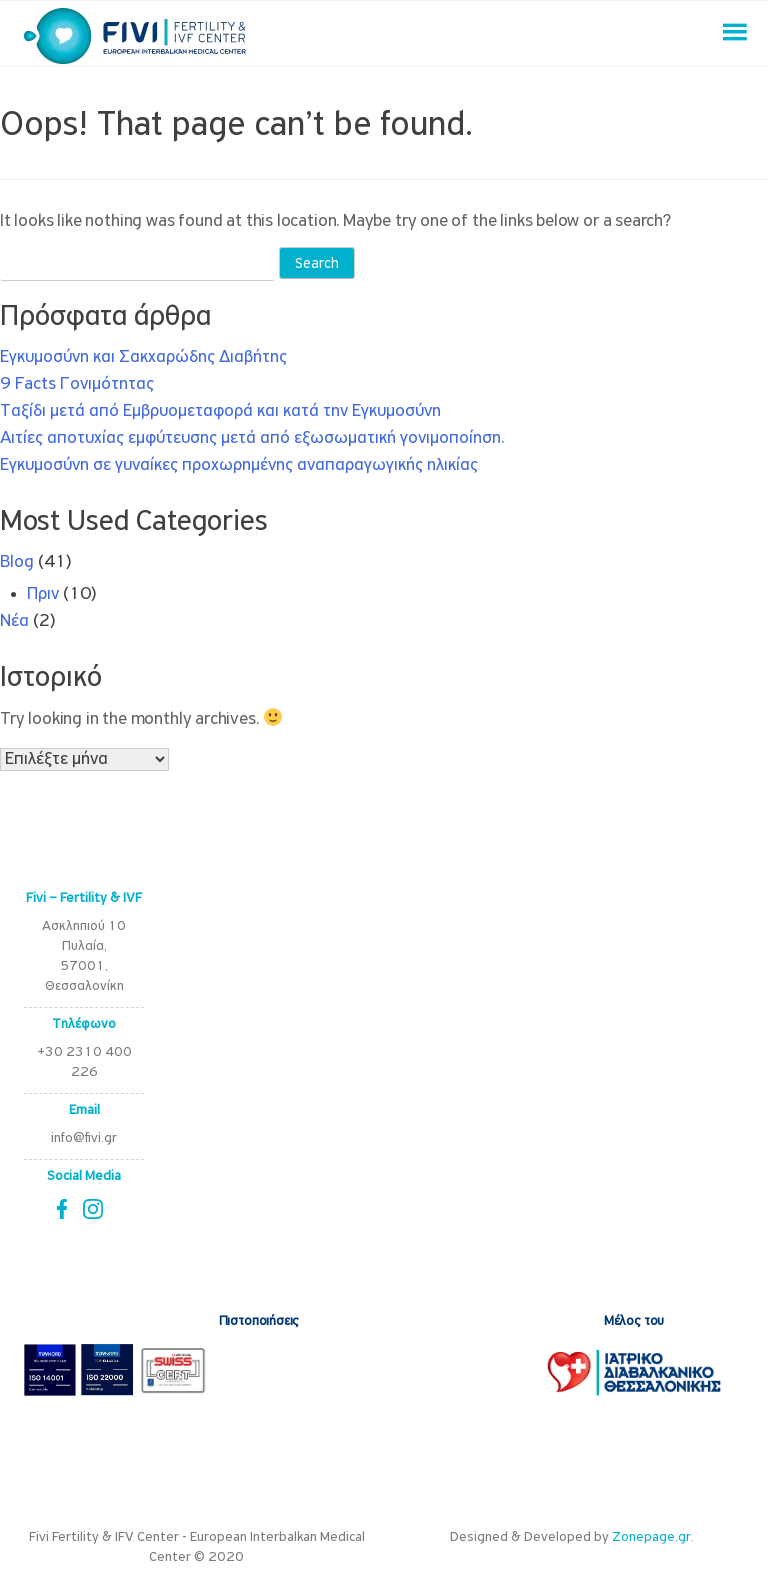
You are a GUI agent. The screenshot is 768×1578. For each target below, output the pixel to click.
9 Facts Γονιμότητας (77, 384)
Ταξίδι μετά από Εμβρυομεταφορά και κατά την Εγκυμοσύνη (220, 411)
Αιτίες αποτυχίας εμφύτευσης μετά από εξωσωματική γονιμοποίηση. (252, 438)
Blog (17, 562)
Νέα (14, 621)
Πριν (43, 594)
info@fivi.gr (84, 1138)
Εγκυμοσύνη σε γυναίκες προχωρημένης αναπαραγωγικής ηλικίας (239, 465)
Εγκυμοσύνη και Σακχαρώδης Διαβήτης (143, 357)
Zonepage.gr (651, 1537)
